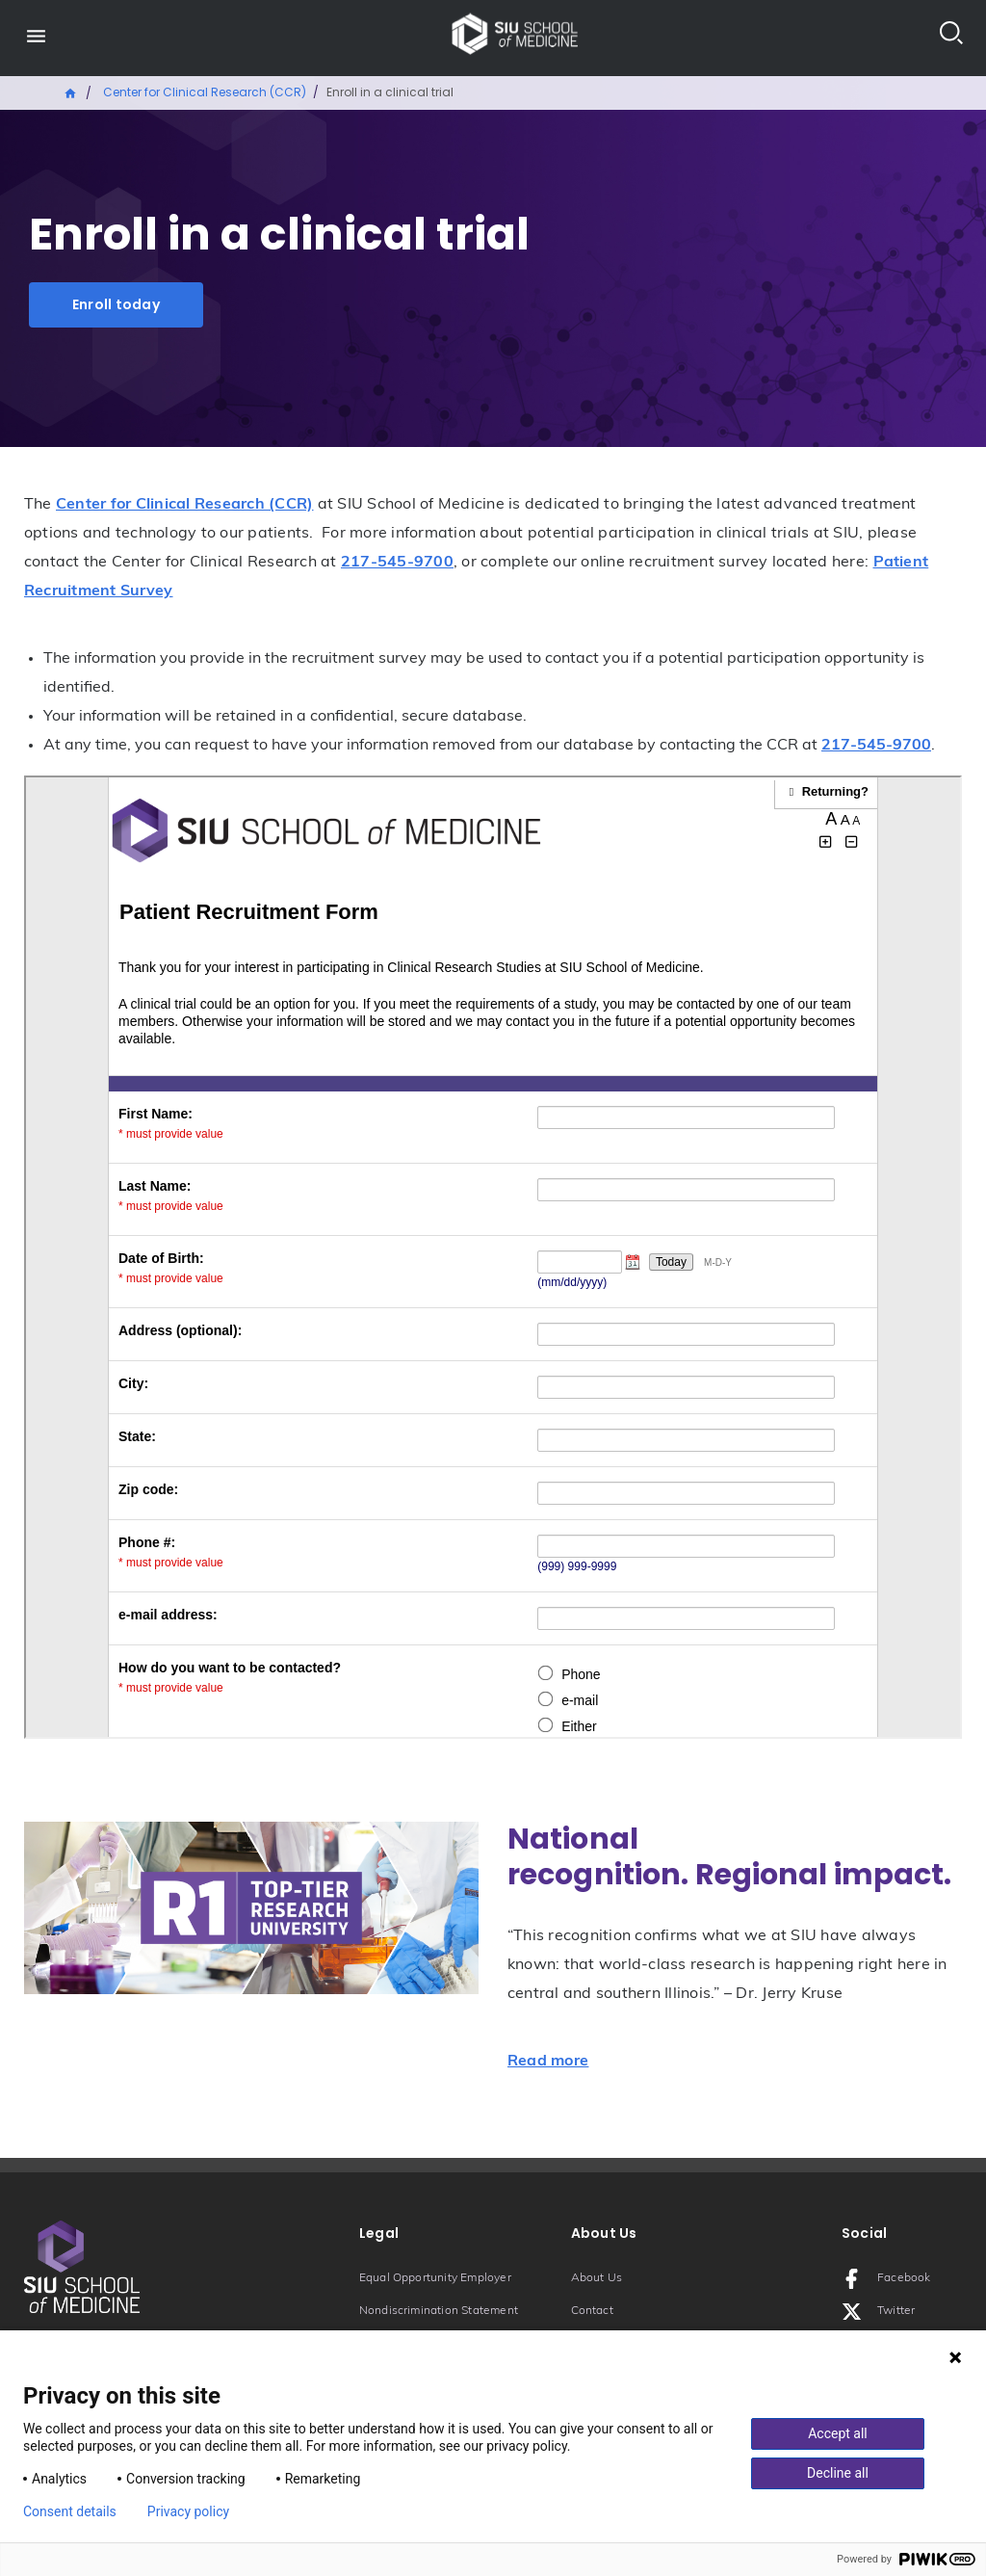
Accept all (838, 2433)
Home (71, 91)
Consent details (70, 2511)
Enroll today (116, 304)
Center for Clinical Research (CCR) (204, 92)
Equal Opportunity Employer (435, 2278)
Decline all (838, 2473)
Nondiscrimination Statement (438, 2311)
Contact (592, 2311)
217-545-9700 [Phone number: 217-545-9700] (397, 562)
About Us (597, 2278)
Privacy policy (188, 2511)
